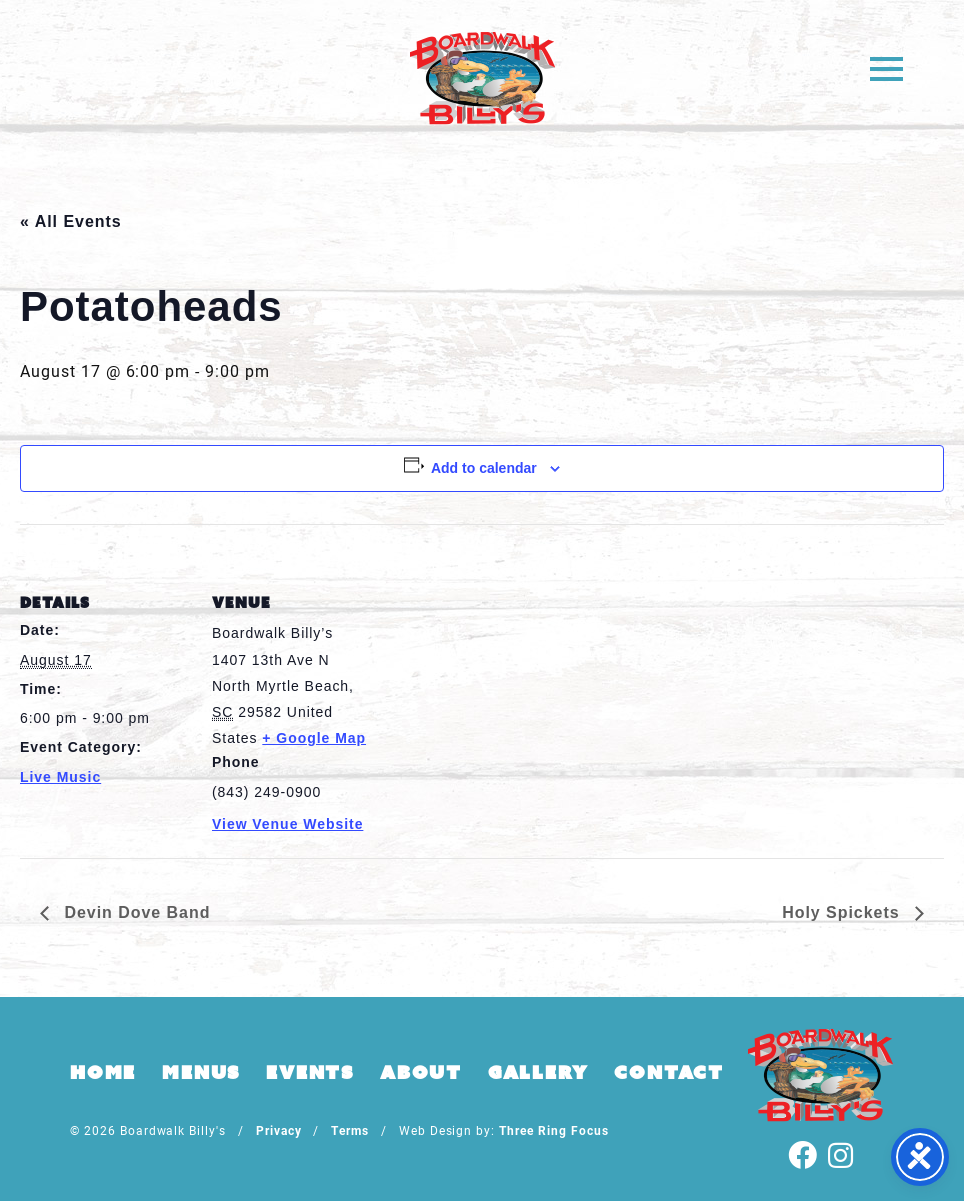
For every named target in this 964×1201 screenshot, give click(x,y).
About (421, 1072)
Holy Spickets (843, 912)
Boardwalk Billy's (482, 77)
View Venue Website (287, 824)
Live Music (60, 777)
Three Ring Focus (553, 1130)
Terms (350, 1130)
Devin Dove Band (134, 912)
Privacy (279, 1130)
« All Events (71, 221)
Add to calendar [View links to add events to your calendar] (484, 468)
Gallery (538, 1072)
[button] (886, 67)
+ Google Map (314, 738)
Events (310, 1072)
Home (103, 1072)
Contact (669, 1072)
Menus (201, 1072)
